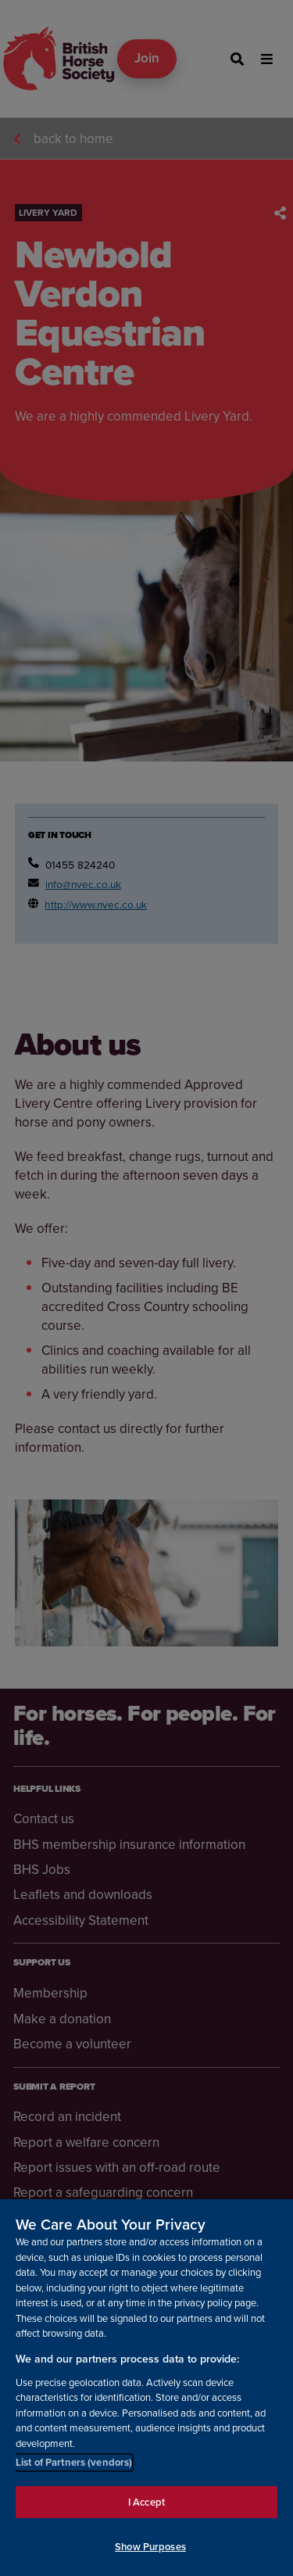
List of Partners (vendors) (74, 2462)
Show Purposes (150, 2546)
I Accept (146, 2502)
